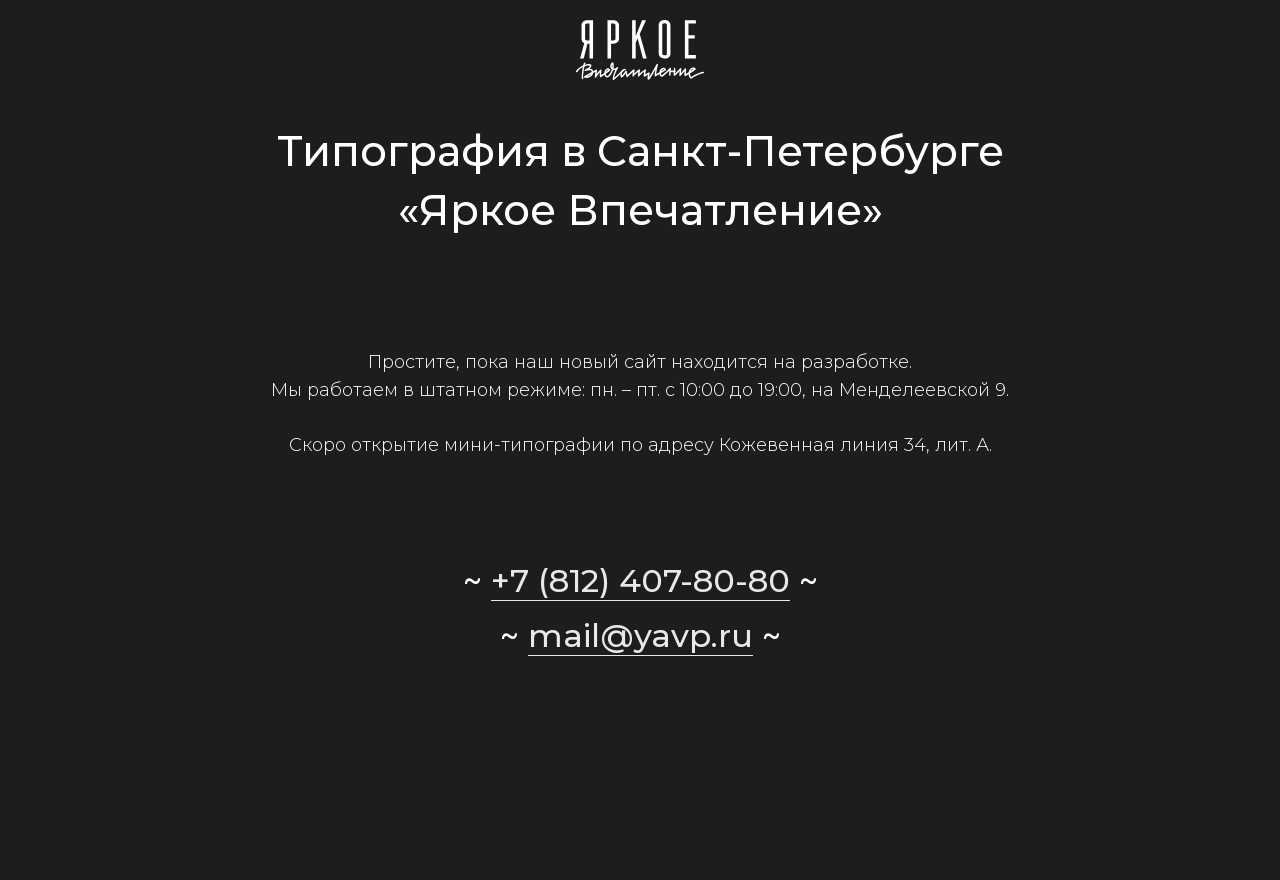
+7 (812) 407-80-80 (640, 580)
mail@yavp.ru (640, 635)
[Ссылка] (640, 50)
